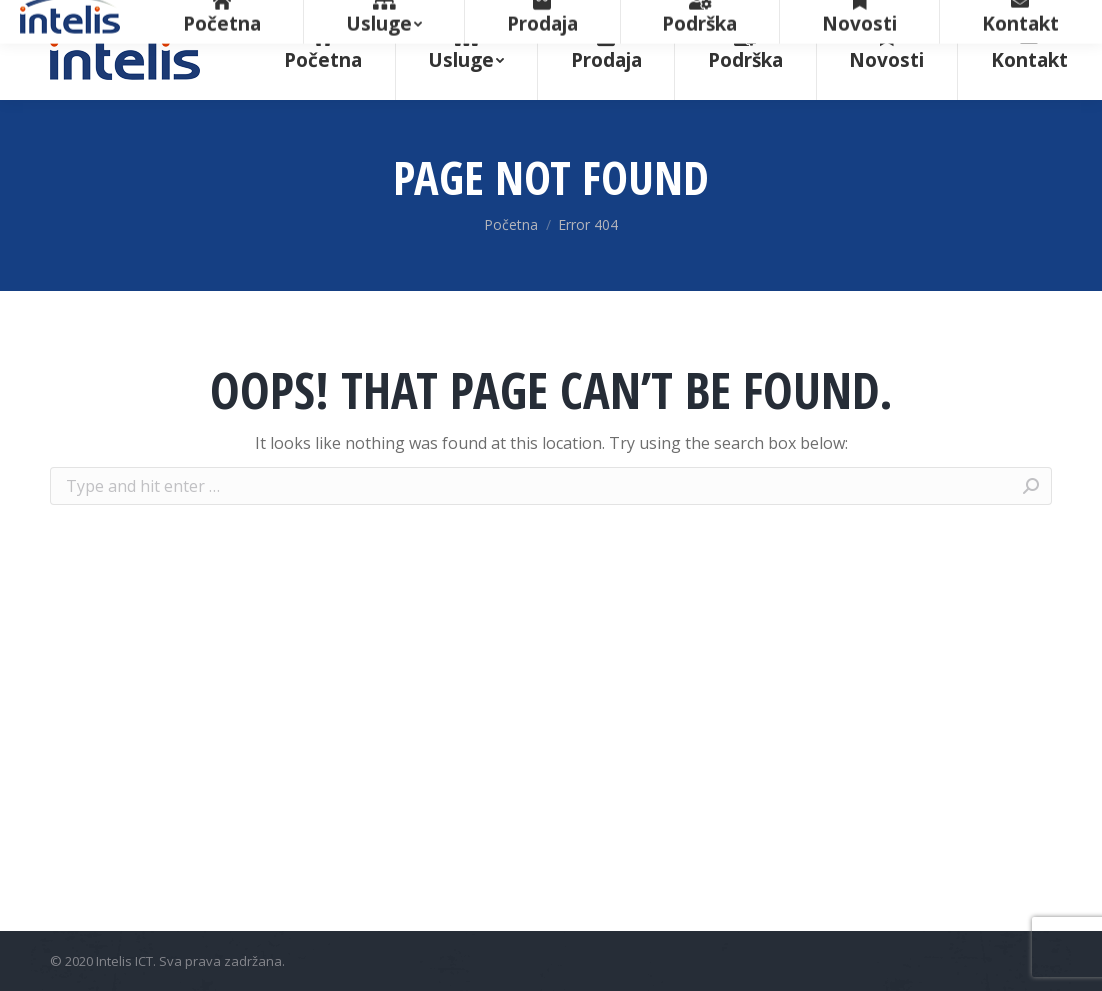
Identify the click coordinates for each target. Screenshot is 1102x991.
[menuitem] (323, 50)
